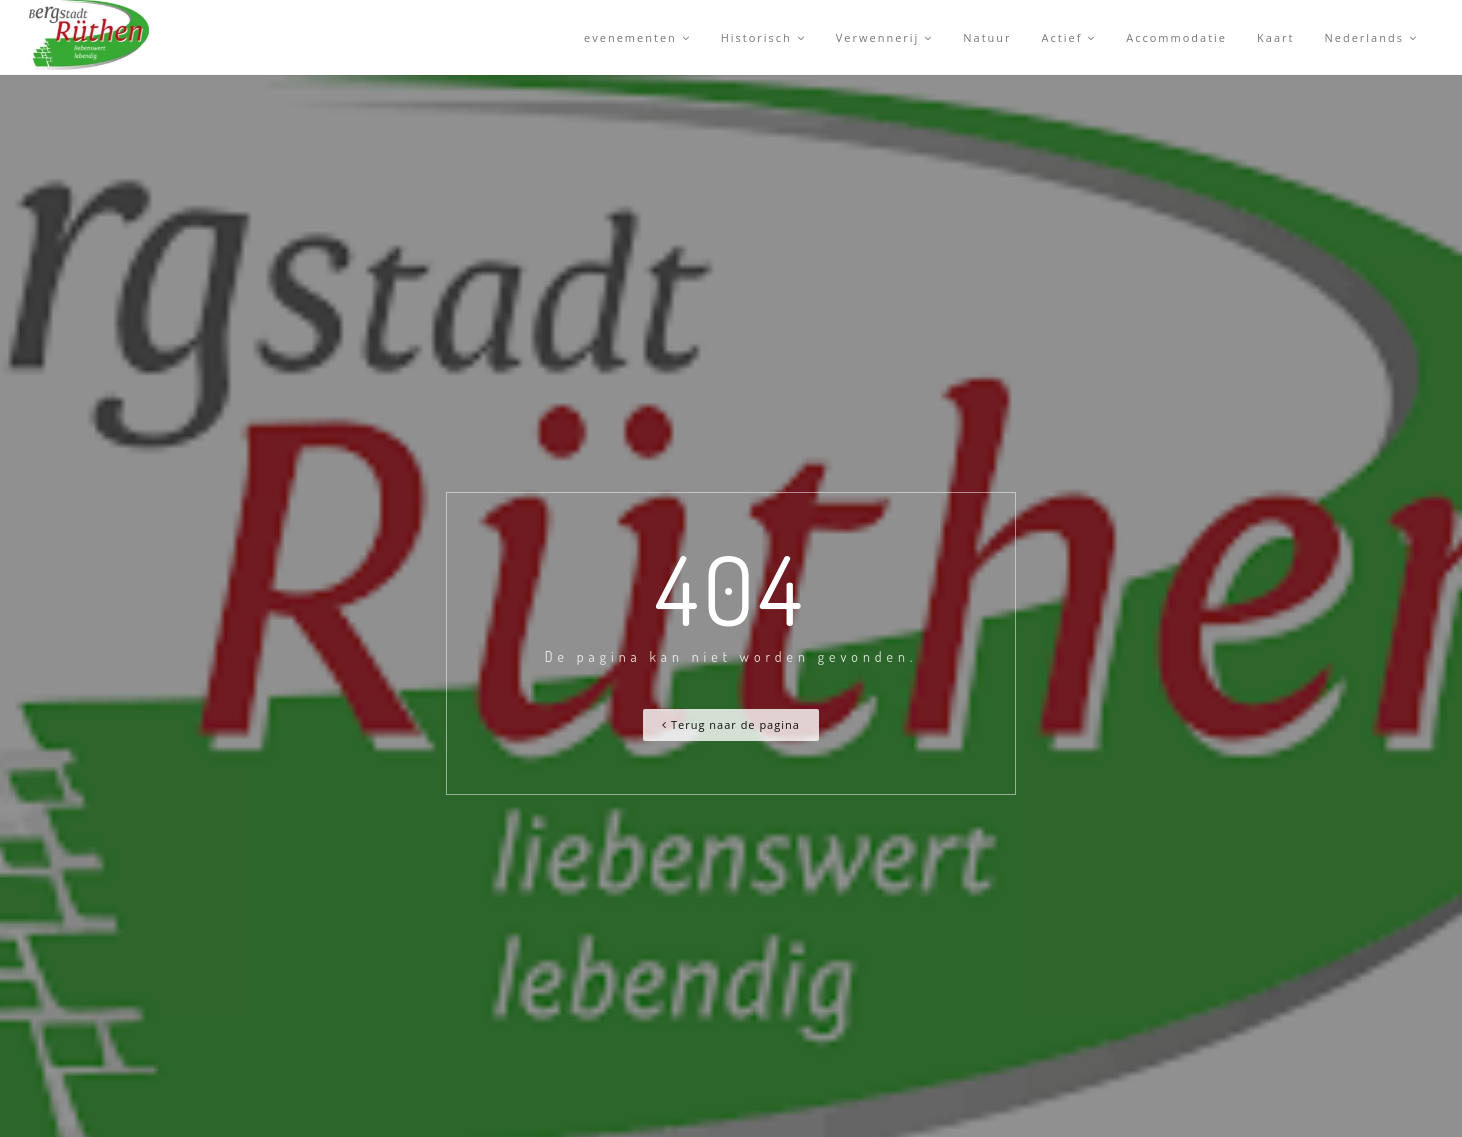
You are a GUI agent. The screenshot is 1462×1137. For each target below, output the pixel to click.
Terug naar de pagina (731, 724)
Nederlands (1370, 37)
